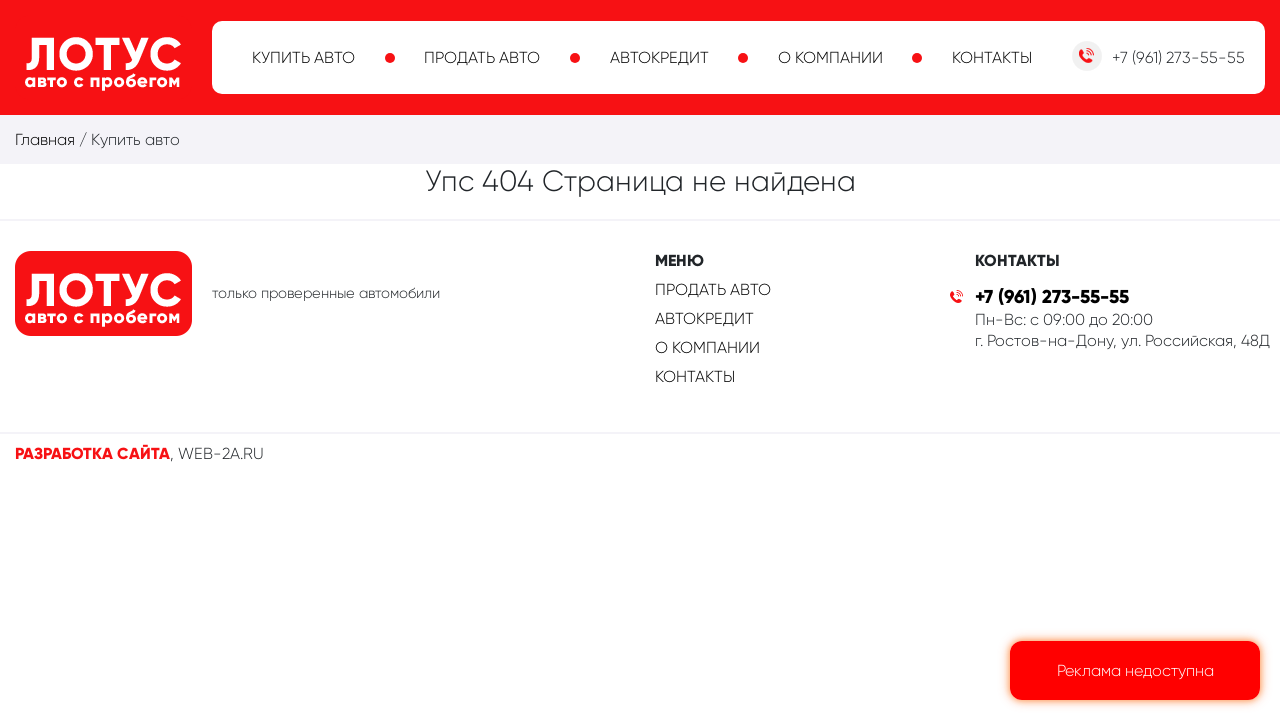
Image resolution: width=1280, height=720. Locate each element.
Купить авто (303, 57)
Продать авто (482, 57)
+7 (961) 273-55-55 (1052, 296)
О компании (830, 57)
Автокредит (659, 57)
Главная (45, 139)
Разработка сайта (92, 453)
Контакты (992, 57)
